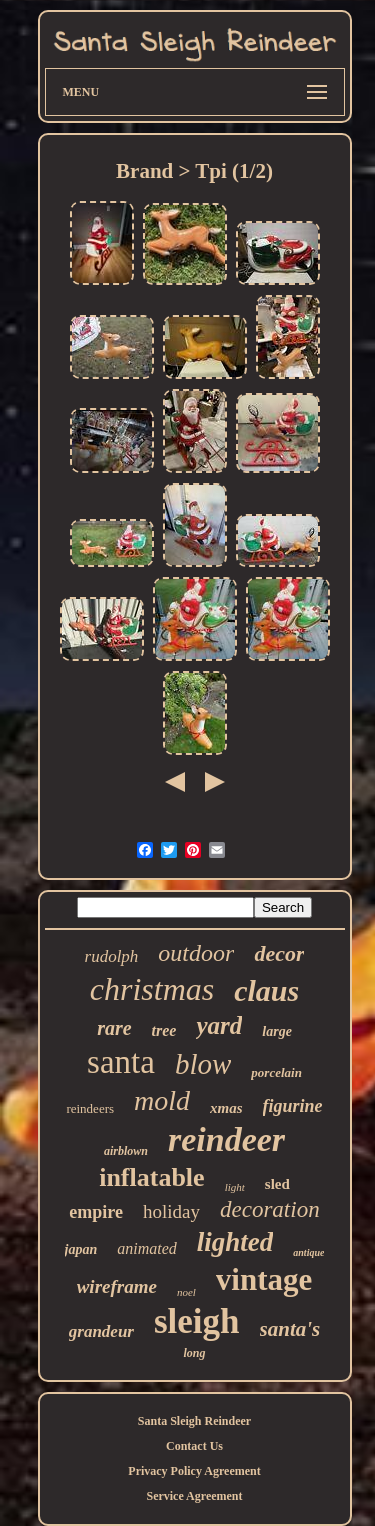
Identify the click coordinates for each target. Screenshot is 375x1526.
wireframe (117, 1286)
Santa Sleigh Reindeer (194, 1421)
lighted (235, 1242)
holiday (171, 1211)
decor (279, 953)
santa (121, 1062)
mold (162, 1100)
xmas (226, 1108)
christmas (152, 989)
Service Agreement (194, 1496)
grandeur (101, 1331)
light (235, 1187)
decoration (270, 1209)
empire (96, 1212)
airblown (126, 1151)
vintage (264, 1279)
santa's (290, 1329)
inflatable (151, 1177)
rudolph (112, 956)
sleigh (197, 1321)
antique (308, 1252)
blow (203, 1064)
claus (266, 990)
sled (277, 1184)
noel (186, 1292)
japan (81, 1249)
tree (164, 1030)
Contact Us (194, 1446)
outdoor (196, 953)
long (194, 1353)
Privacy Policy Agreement (194, 1471)
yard (219, 1025)
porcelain (276, 1072)
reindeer (226, 1139)
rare (114, 1028)
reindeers (90, 1108)
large (277, 1031)
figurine (293, 1106)
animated (147, 1248)
